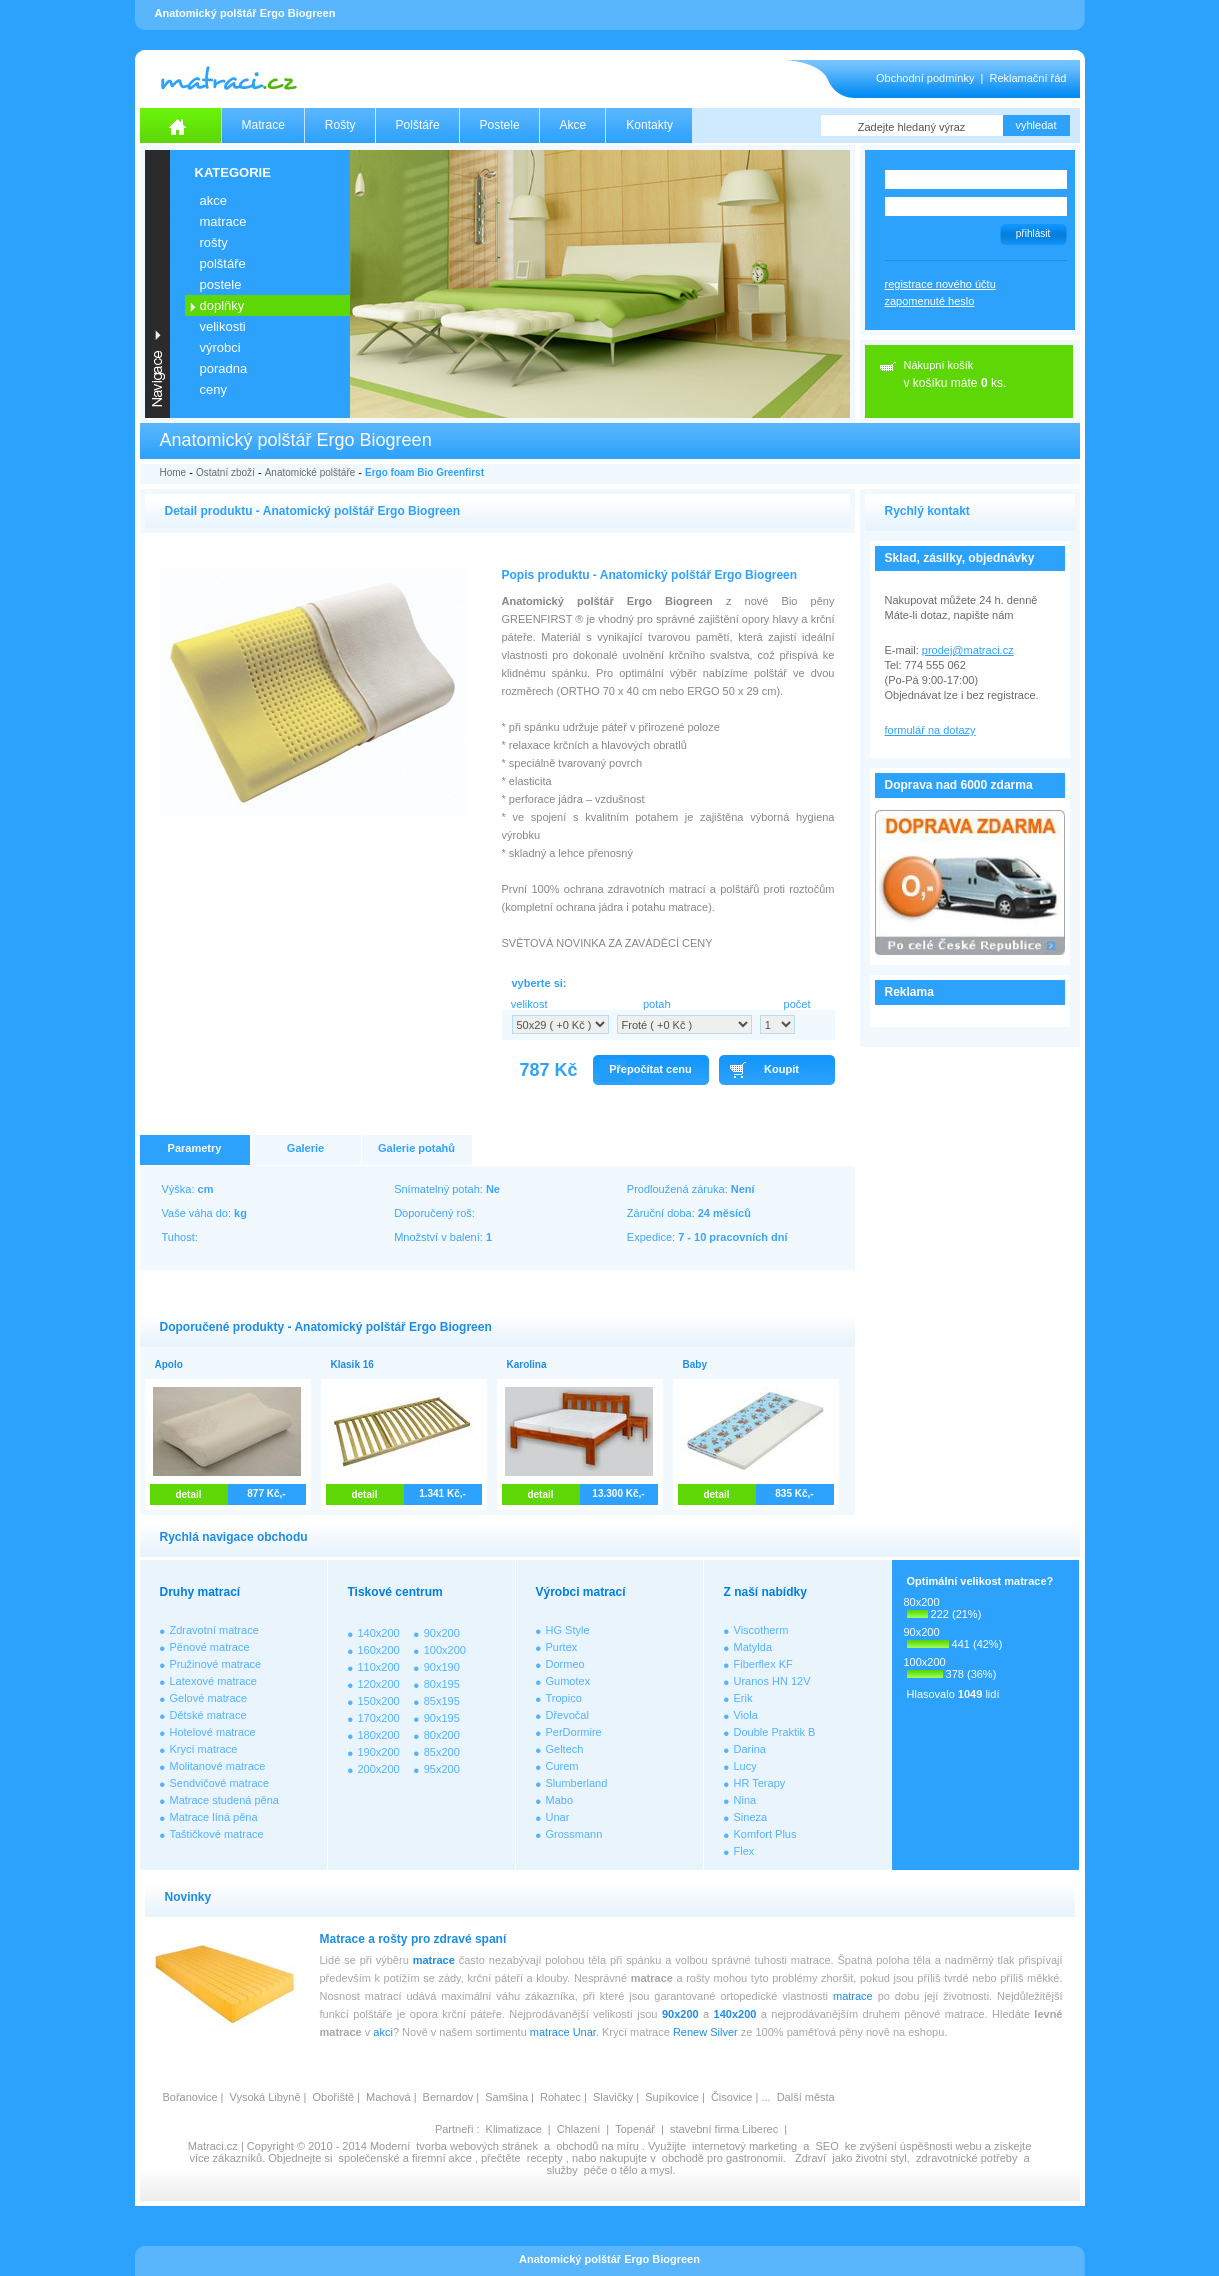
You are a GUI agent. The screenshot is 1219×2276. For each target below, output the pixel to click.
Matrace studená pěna (224, 1800)
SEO (826, 2146)
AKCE (213, 200)
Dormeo (565, 1664)
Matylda (753, 1647)
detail (188, 1494)
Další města (806, 2097)
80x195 (442, 1684)
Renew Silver (705, 2032)
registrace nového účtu (940, 284)
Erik (743, 1698)
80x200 (442, 1735)
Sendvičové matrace (220, 1783)
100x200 (445, 1650)
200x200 (379, 1769)
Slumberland (577, 1783)
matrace (434, 1960)
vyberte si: (539, 983)
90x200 (442, 1633)
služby (562, 2170)
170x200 (379, 1718)
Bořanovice (190, 2097)
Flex (744, 1851)
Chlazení (578, 2129)
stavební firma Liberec (724, 2129)
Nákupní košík (939, 365)
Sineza (751, 1817)
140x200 (379, 1633)
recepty (545, 2158)
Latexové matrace (213, 1681)
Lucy (745, 1766)
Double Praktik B (775, 1732)
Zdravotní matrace (214, 1630)
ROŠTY (214, 242)
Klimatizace (514, 2129)
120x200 (379, 1684)
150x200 (379, 1701)
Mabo (560, 1800)
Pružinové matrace (216, 1664)
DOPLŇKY (222, 305)
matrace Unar (563, 2032)
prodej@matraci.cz (968, 650)
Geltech (565, 1749)
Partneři (454, 2129)
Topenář (635, 2129)
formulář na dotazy (930, 730)
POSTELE (221, 284)
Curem (562, 1766)
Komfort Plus (765, 1834)
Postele (500, 125)
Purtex (562, 1647)
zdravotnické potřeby (967, 2158)
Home (173, 472)
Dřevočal (567, 1715)
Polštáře (418, 125)
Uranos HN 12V (772, 1681)
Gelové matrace (209, 1698)
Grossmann (574, 1834)
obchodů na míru (597, 2146)
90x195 (442, 1718)
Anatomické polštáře (310, 472)
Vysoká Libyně (264, 2097)
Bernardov (448, 2097)
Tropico (564, 1698)
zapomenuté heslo (930, 301)
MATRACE (223, 221)
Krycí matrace (204, 1749)
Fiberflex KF (763, 1664)
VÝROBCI (220, 347)
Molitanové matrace (218, 1766)
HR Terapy (760, 1783)
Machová (388, 2097)
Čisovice (732, 2097)
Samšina (506, 2097)
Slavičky (613, 2097)
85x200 (442, 1752)
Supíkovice (672, 2097)
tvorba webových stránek (477, 2146)
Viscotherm (761, 1630)
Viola (746, 1715)
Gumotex (568, 1681)
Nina (745, 1800)
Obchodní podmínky (925, 78)
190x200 (379, 1752)
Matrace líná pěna (214, 1817)
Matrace (263, 125)
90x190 (442, 1667)
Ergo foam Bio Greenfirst (424, 472)
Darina (750, 1749)
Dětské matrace (208, 1715)
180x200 (379, 1735)
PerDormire (574, 1732)
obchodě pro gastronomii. (725, 2158)
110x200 (379, 1667)
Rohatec (560, 2097)
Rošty (340, 125)
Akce (573, 125)
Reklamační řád (1027, 78)
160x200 (379, 1650)
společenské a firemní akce (405, 2158)
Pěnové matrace (210, 1647)
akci (383, 2032)
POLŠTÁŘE (223, 263)
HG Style (568, 1630)
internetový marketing (744, 2146)
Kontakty (649, 125)
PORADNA (224, 368)
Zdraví (810, 2158)
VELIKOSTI (223, 326)
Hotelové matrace (213, 1732)
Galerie (305, 1148)
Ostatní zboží (225, 472)
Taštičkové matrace (217, 1834)
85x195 (442, 1701)
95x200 (442, 1769)
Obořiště (334, 2097)
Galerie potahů (416, 1148)
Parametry (195, 1148)
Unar (558, 1817)
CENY (213, 389)
